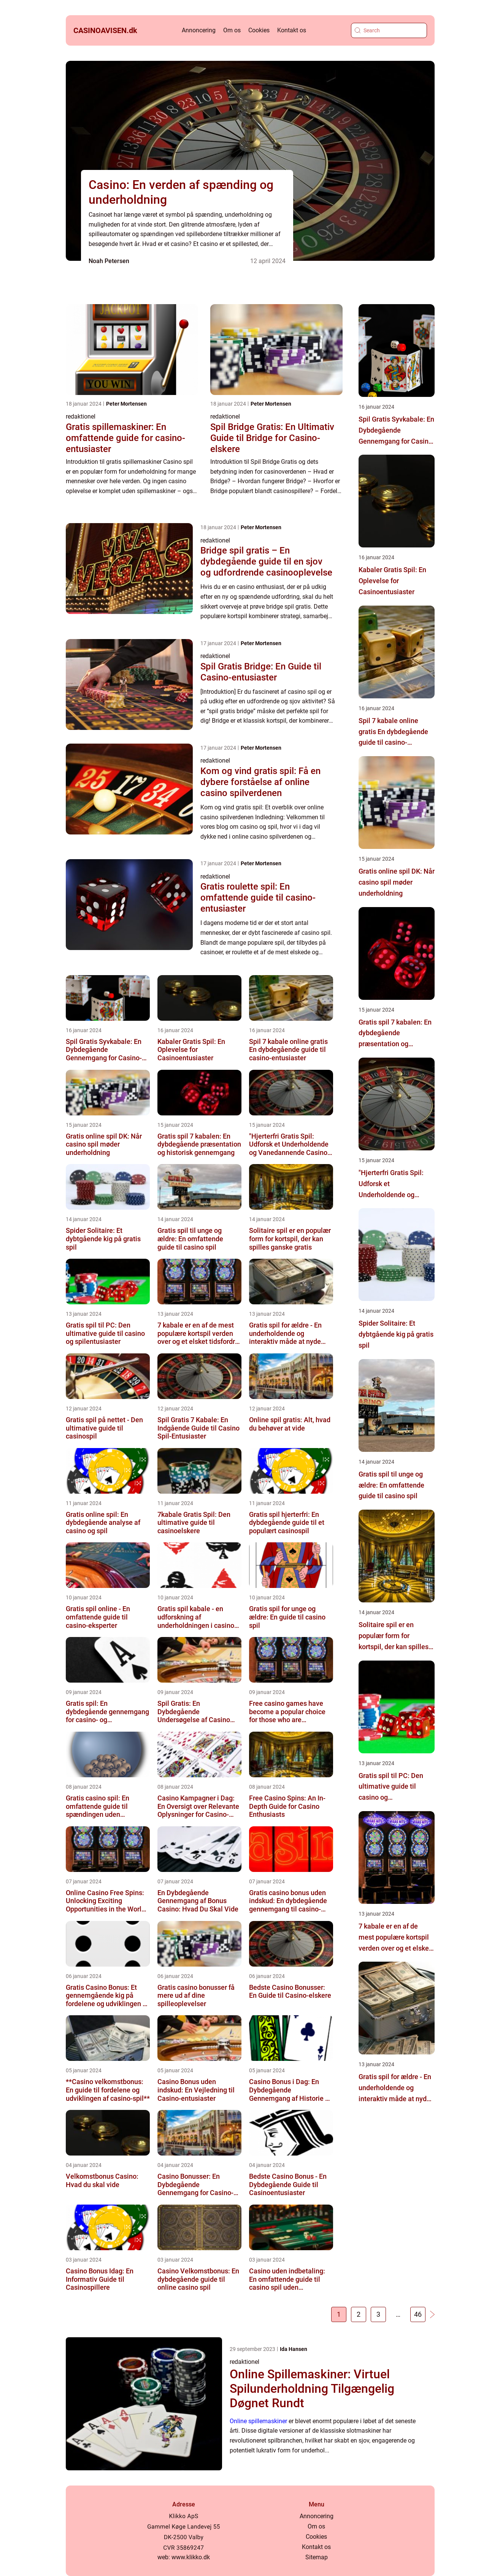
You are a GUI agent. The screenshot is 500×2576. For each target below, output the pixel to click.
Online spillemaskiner (258, 2421)
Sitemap (316, 2557)
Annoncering (199, 30)
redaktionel (80, 416)
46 (418, 2314)
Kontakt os (291, 30)
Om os (232, 30)
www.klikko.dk (190, 2557)
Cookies (259, 30)
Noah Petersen (109, 261)
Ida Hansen (293, 2349)
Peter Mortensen (126, 404)
